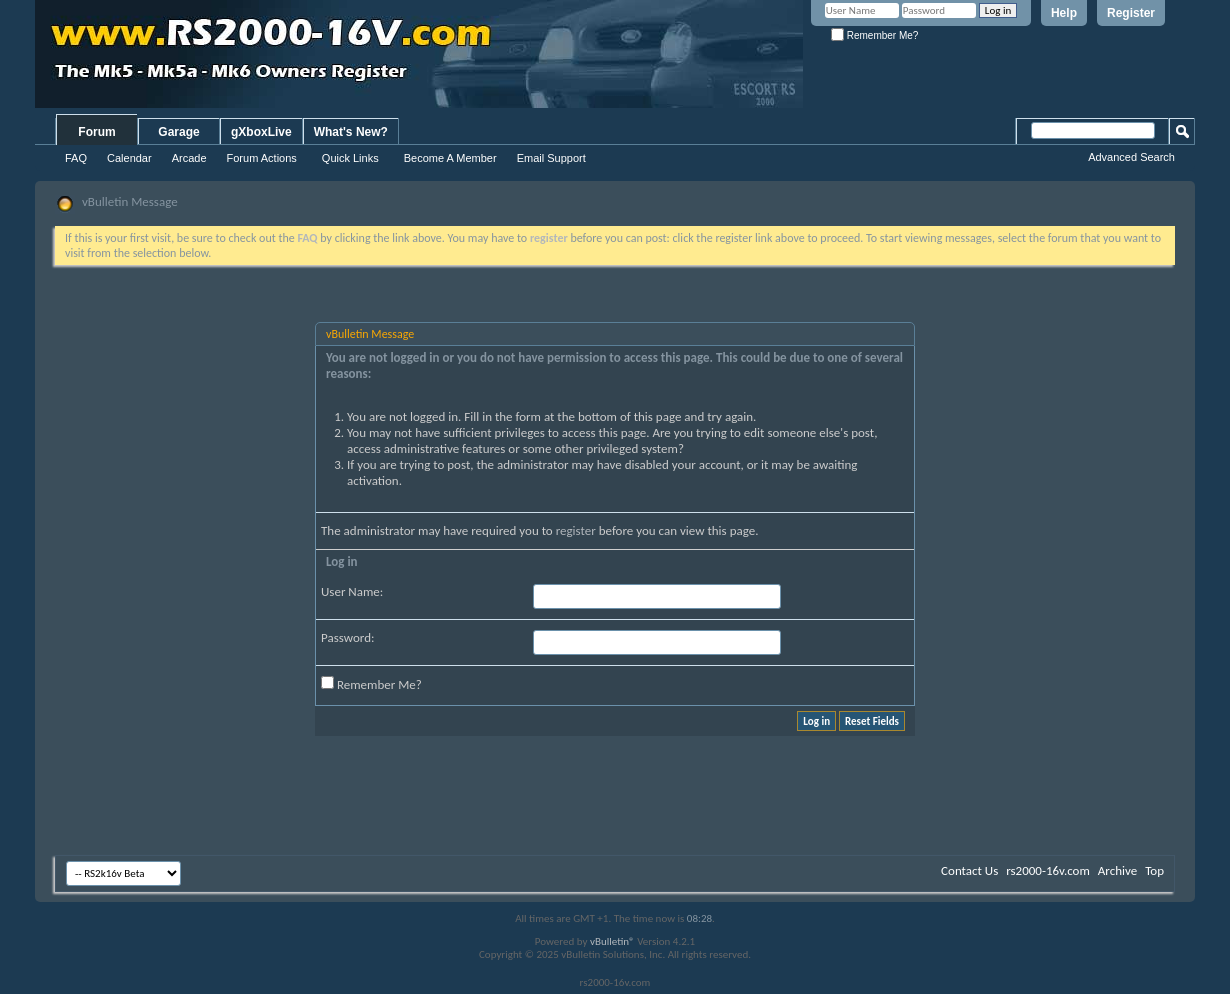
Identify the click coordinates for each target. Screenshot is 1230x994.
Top (1154, 870)
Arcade (189, 158)
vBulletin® (612, 941)
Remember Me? (874, 35)
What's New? (351, 132)
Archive (1117, 870)
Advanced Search (1131, 157)
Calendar (129, 158)
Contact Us (969, 870)
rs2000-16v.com (1048, 870)
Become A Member (450, 158)
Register (1131, 13)
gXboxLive (261, 132)
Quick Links (350, 158)
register (576, 530)
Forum (96, 132)
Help (1064, 13)
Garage (178, 132)
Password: (347, 637)
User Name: (352, 591)
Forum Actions (262, 158)
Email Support (551, 158)
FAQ (76, 158)
